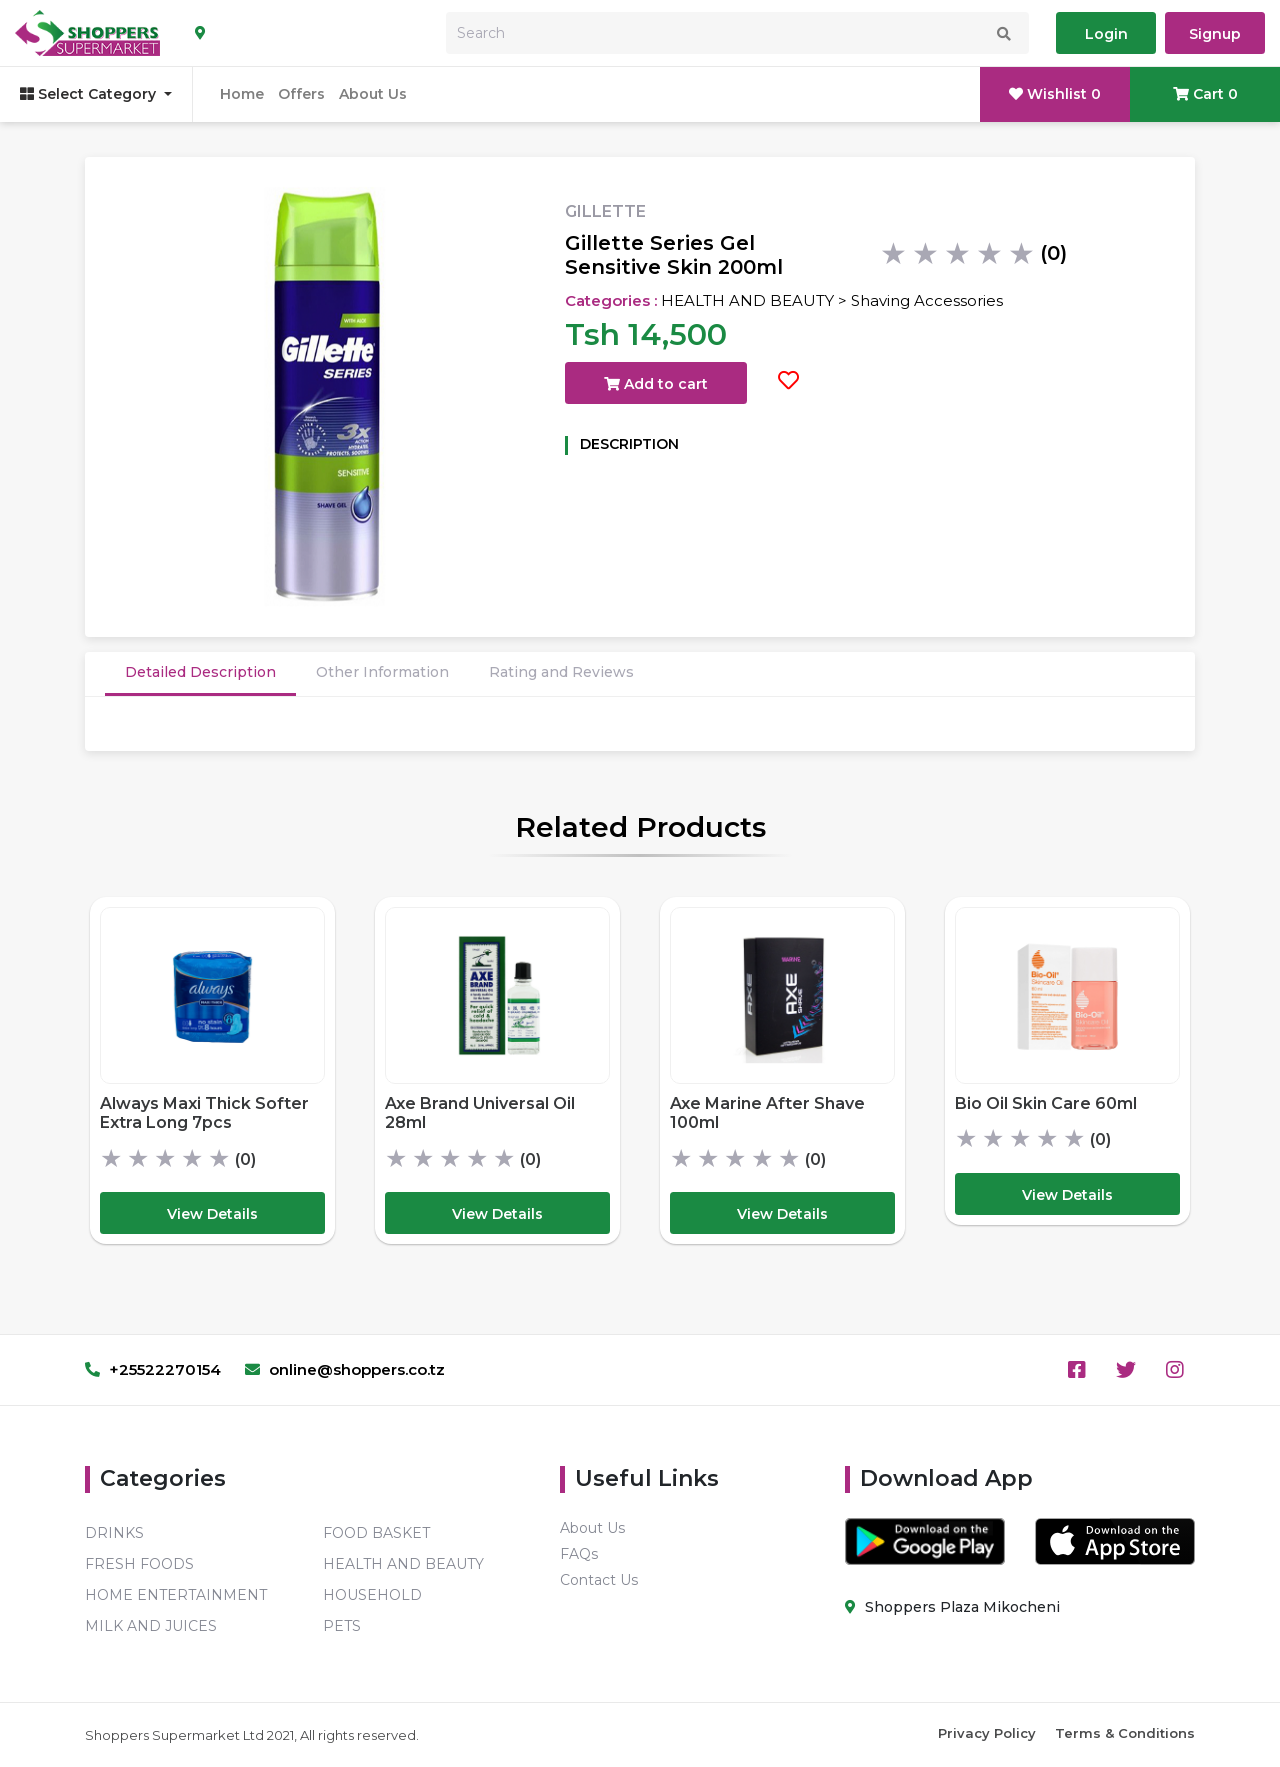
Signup (1215, 34)
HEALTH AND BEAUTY (403, 1564)
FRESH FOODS (139, 1564)
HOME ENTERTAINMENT (176, 1595)
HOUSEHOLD (372, 1595)
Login (1106, 34)
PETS (342, 1626)
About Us (373, 94)
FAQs (579, 1554)
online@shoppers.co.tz (345, 1369)
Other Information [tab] (382, 672)
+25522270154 (153, 1369)
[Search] (737, 33)
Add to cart (656, 384)
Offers (301, 94)
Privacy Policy (987, 1733)
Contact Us (599, 1580)
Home (242, 94)
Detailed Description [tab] (200, 672)
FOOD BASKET (376, 1533)
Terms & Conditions (1125, 1733)
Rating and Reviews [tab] (561, 672)
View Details (212, 1214)
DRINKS (114, 1533)
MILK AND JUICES (151, 1626)
